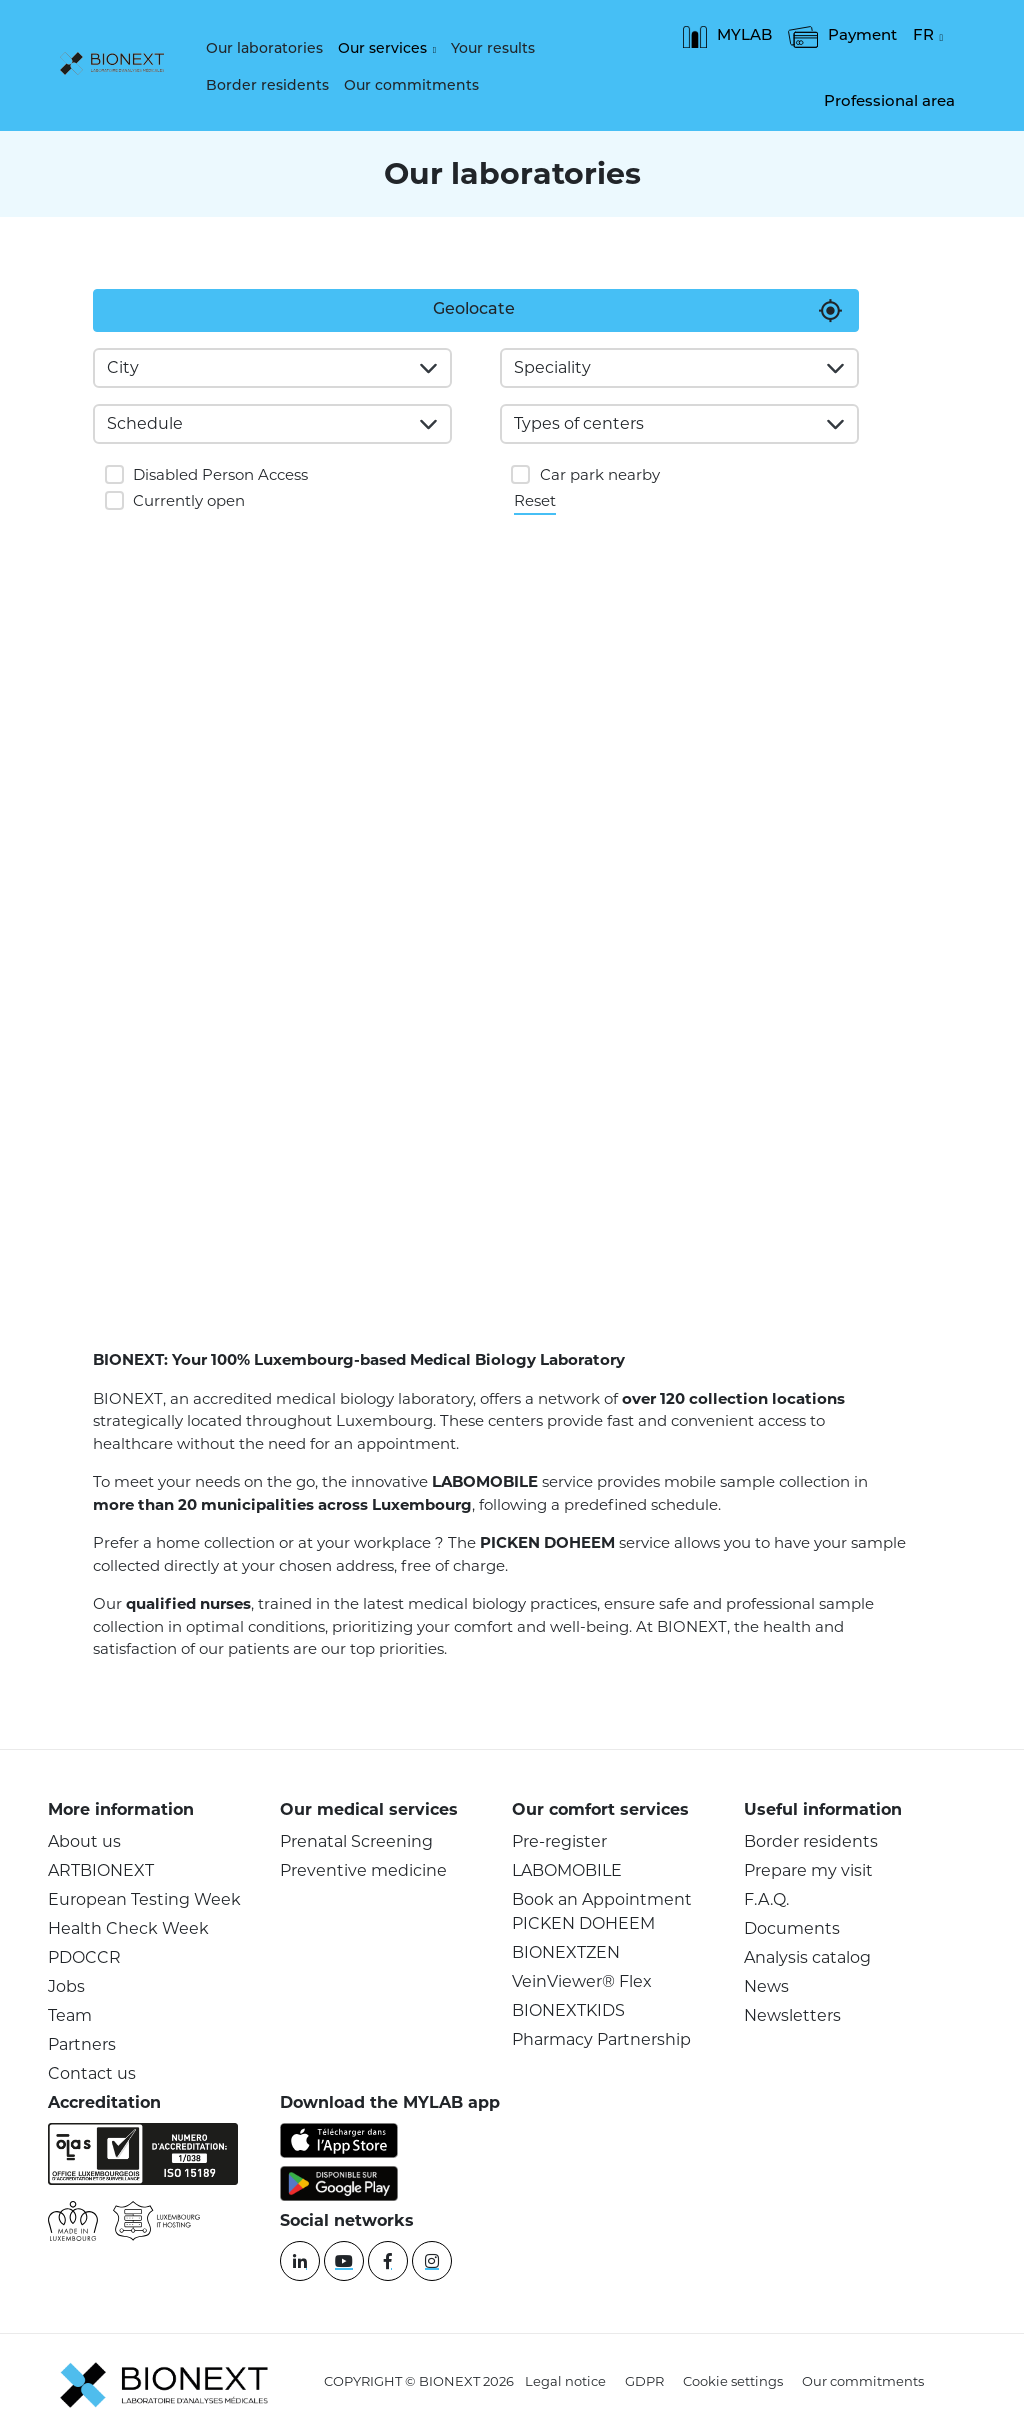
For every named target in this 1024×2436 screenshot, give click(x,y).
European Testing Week (144, 1899)
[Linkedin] (300, 2261)
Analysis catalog (807, 1957)
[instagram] (432, 2261)
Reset (535, 499)
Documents (792, 1928)
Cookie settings (733, 2381)
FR (923, 37)
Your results (493, 49)
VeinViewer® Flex (582, 1981)
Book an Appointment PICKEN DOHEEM (602, 1911)
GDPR (644, 2381)
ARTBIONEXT (101, 1870)
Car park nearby (600, 474)
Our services (382, 49)
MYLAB (727, 37)
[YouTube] (344, 2261)
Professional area (889, 102)
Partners (82, 2044)
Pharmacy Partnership (601, 2039)
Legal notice (565, 2381)
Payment (842, 37)
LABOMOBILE (567, 1870)
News (766, 1986)
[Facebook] (388, 2261)
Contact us (92, 2073)
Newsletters (792, 2015)
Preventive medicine (363, 1870)
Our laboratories (264, 49)
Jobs (66, 1986)
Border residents (267, 86)
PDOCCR (84, 1957)
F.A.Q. (766, 1899)
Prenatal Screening (356, 1841)
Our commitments (411, 86)
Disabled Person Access (220, 474)
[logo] (117, 65)
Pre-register (559, 1841)
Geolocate (474, 310)
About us (84, 1841)
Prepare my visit (808, 1870)
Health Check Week (128, 1928)
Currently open (189, 500)
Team (70, 2015)
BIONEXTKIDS (568, 2010)
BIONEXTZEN (566, 1952)
